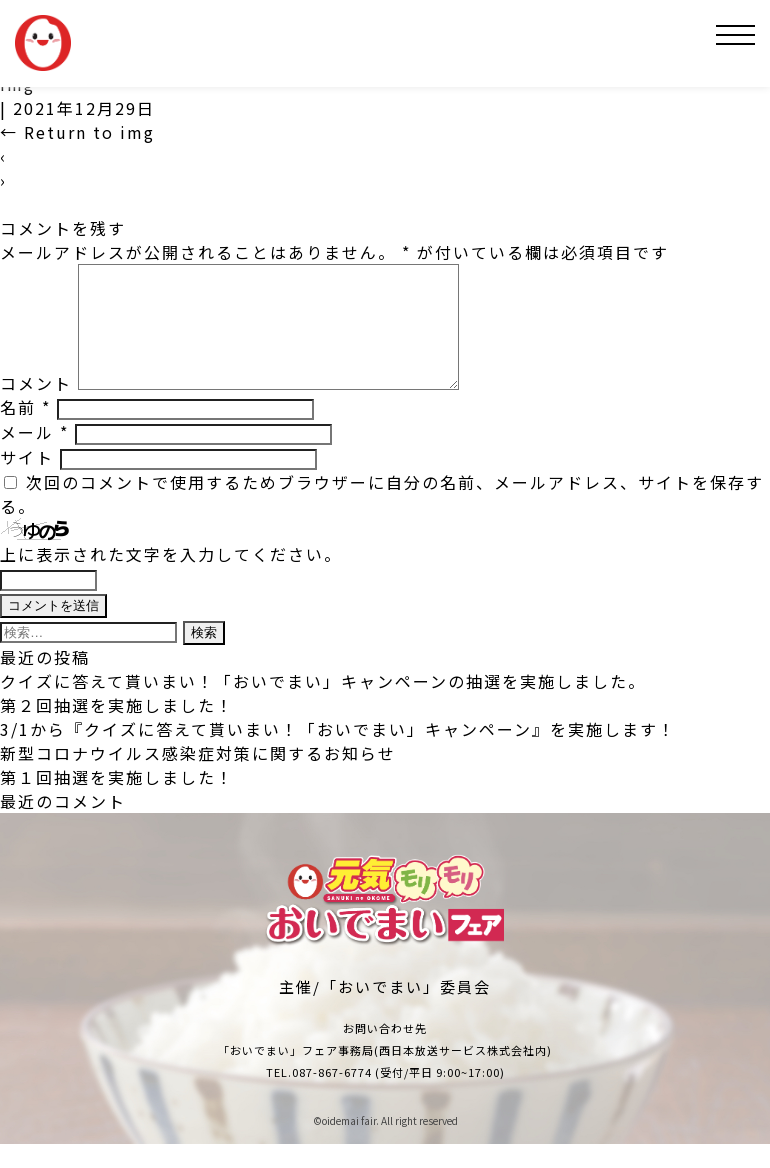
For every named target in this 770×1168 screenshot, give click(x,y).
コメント (36, 407)
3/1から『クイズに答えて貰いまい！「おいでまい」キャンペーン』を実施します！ (338, 753)
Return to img (77, 132)
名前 (25, 431)
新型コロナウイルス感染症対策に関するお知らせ (198, 777)
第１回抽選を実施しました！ (117, 801)
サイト (27, 481)
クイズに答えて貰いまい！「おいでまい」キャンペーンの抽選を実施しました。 (323, 705)
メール (34, 456)
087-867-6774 (332, 1096)
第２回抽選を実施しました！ (117, 729)
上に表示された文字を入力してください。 (171, 578)
